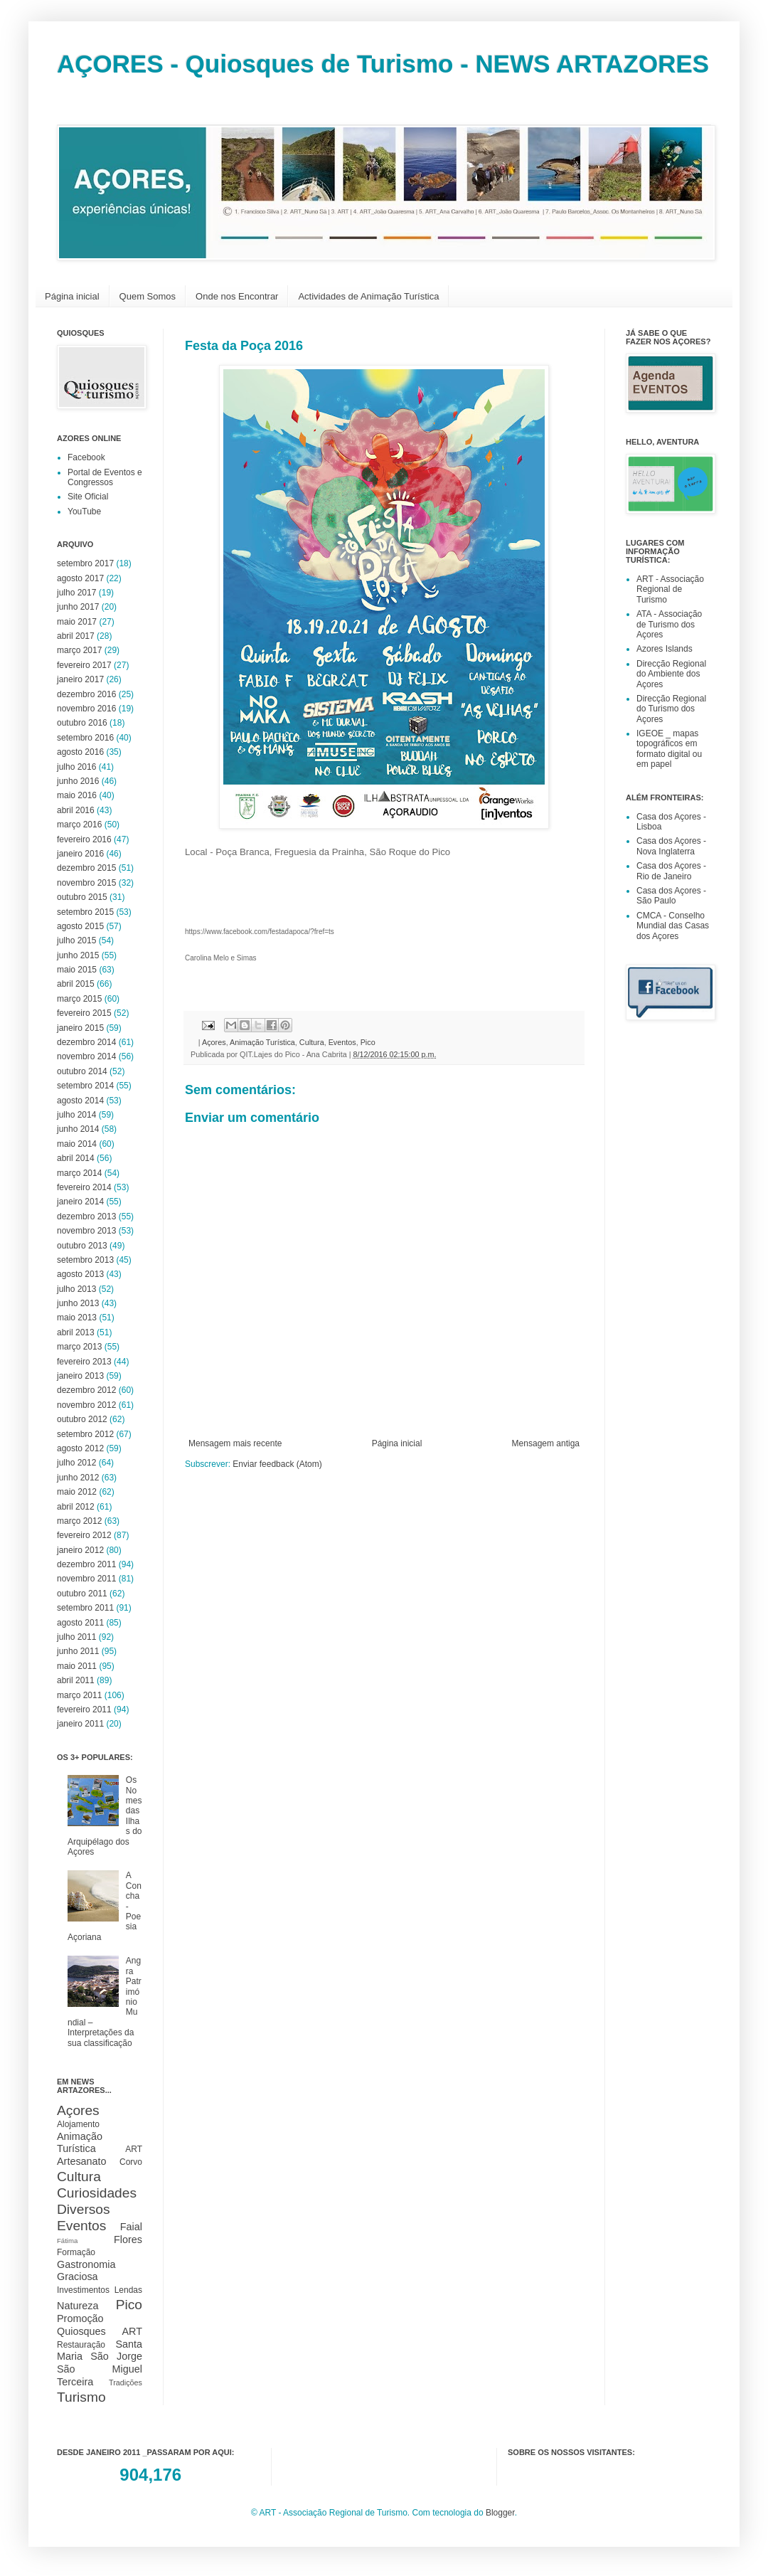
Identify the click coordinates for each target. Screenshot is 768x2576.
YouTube (84, 511)
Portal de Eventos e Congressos (105, 477)
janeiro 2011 (80, 1724)
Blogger (500, 2513)
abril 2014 (76, 1158)
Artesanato (82, 2161)
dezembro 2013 (86, 1216)
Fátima (67, 2240)
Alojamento (78, 2124)
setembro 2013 (85, 1260)
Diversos (83, 2209)
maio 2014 (77, 1144)
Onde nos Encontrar (237, 296)
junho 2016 (78, 781)
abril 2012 (76, 1507)
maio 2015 (77, 970)
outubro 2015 (82, 897)
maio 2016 (77, 795)
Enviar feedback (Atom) (277, 1464)
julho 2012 (76, 1463)
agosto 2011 (80, 1623)
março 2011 (79, 1695)
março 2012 (79, 1521)
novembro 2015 (86, 883)
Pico (368, 1042)
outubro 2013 (82, 1246)
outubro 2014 (82, 1071)
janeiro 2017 (80, 679)
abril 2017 (76, 636)
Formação (76, 2252)
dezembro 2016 (86, 694)
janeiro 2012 (80, 1550)
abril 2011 (76, 1680)
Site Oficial (88, 497)
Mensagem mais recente (235, 1443)
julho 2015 (76, 940)
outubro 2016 (82, 723)
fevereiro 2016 (84, 839)
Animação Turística (262, 1042)
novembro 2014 (86, 1056)
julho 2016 (76, 767)
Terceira (75, 2381)
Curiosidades (97, 2192)
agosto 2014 (80, 1101)
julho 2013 (76, 1289)
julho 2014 (76, 1115)
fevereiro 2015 (84, 1013)
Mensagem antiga (546, 1443)
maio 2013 (77, 1318)
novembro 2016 (86, 709)
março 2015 (79, 999)
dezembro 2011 (86, 1564)
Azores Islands (664, 649)
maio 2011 (77, 1666)
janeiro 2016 (80, 854)
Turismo (81, 2397)
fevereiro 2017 (84, 665)
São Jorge (116, 2356)
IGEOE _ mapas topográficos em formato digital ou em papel (669, 748)
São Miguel (99, 2369)
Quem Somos (147, 296)
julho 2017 (76, 593)
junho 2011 (78, 1651)
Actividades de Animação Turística (368, 296)
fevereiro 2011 (84, 1709)
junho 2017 (78, 607)
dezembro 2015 (86, 868)
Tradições (125, 2382)
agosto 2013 (80, 1274)
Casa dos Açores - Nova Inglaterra (671, 846)
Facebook (86, 457)
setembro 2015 (85, 912)
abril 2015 (76, 984)
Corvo (130, 2162)
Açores (214, 1042)
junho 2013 (78, 1303)
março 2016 (79, 824)
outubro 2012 (82, 1419)
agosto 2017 (80, 578)
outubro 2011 (82, 1594)
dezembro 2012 (86, 1390)
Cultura (311, 1042)
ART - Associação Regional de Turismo (670, 589)
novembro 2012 (86, 1405)
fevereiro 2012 (84, 1535)
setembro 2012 (85, 1434)
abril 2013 (76, 1332)
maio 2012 (77, 1492)
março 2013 (79, 1347)
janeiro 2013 (80, 1376)
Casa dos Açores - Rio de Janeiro (671, 871)
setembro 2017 (85, 563)
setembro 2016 (85, 738)
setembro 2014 (85, 1086)
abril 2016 (76, 810)
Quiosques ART (99, 2331)
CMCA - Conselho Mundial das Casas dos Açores (672, 926)
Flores (128, 2239)
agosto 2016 (80, 752)
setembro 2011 (85, 1608)
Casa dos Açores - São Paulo (671, 896)
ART (133, 2149)
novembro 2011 (86, 1579)
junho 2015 (78, 955)
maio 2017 (77, 622)
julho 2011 (76, 1637)
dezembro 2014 (86, 1042)
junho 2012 (78, 1478)
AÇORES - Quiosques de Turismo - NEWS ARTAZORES (383, 64)
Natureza (77, 2305)
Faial (131, 2226)
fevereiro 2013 (84, 1362)
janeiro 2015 (80, 1028)
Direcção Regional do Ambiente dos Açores (671, 674)
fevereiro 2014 (84, 1187)
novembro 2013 (86, 1231)
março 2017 (79, 650)
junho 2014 (78, 1129)
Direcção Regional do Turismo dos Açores (671, 709)
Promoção (80, 2318)
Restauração (81, 2345)
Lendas (128, 2290)
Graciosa (77, 2276)
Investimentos (83, 2290)
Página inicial (72, 296)
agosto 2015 (80, 926)
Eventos (342, 1042)
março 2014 (79, 1173)
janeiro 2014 (80, 1202)
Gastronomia (86, 2264)
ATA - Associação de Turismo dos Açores (669, 624)
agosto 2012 (80, 1448)
